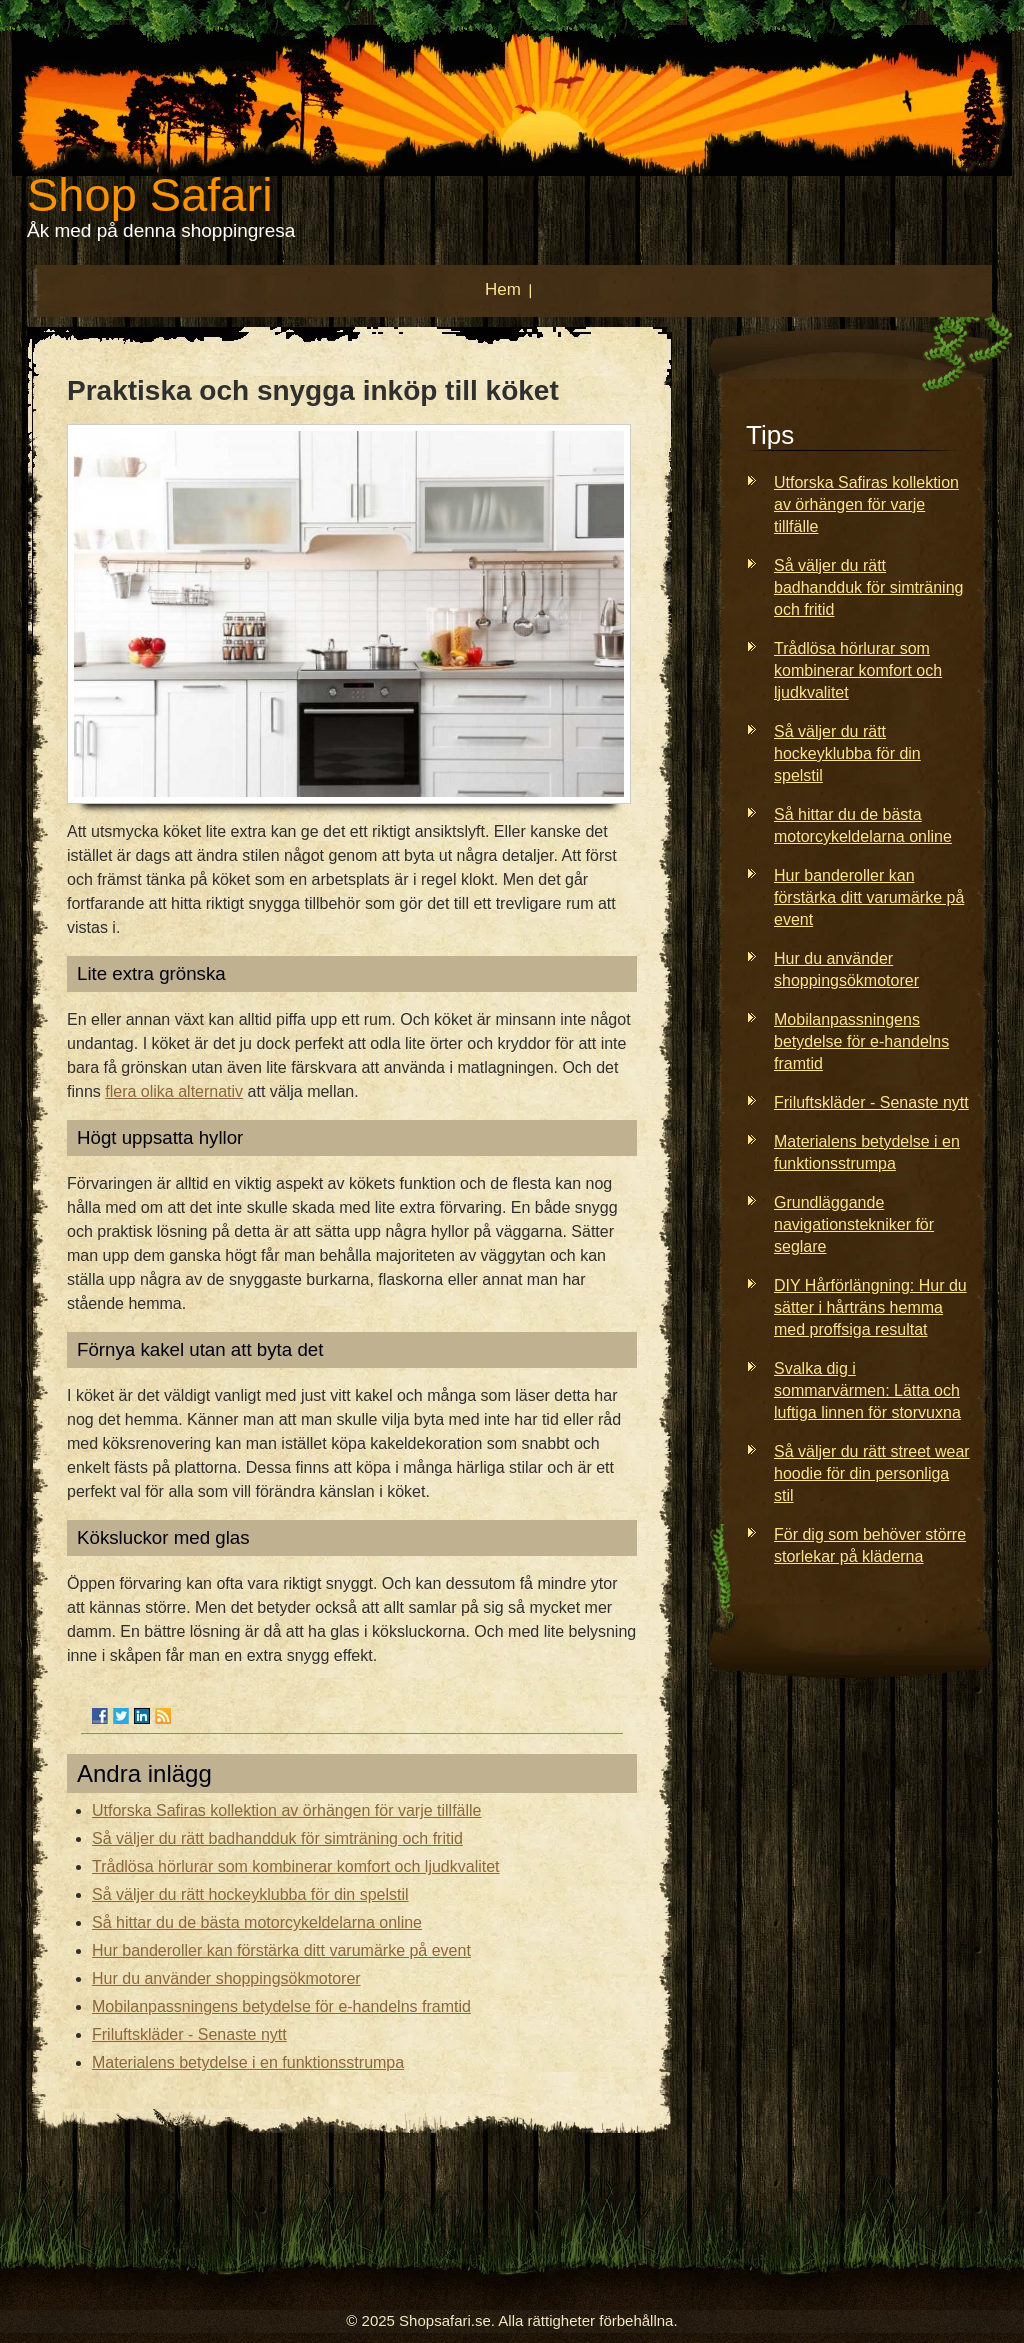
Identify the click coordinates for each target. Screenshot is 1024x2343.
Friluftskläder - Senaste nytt (189, 2034)
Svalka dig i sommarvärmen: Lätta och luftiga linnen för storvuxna (867, 1390)
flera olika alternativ (174, 1091)
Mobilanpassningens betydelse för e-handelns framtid (281, 2006)
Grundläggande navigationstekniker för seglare (854, 1224)
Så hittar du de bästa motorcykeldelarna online (257, 1922)
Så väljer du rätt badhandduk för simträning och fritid (277, 1838)
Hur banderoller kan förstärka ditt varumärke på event (281, 1950)
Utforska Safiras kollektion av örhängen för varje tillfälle (287, 1810)
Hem (503, 289)
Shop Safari (150, 194)
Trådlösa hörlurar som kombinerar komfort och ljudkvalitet (296, 1866)
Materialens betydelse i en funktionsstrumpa (248, 2062)
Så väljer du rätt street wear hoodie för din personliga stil (872, 1473)
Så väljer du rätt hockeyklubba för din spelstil (250, 1894)
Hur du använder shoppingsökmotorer (226, 1978)
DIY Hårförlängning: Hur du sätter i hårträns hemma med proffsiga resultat (870, 1307)
